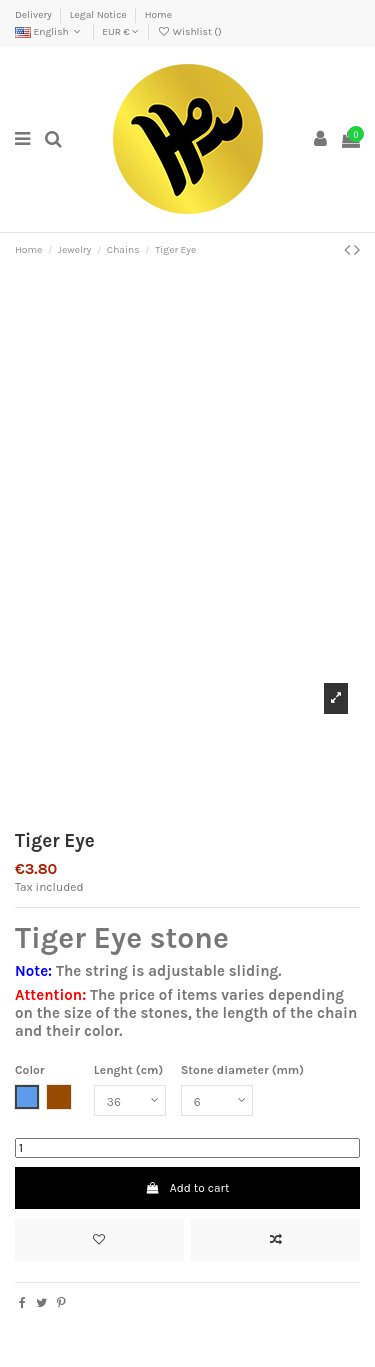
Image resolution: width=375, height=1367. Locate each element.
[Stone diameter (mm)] (217, 1101)
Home (158, 15)
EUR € (120, 32)
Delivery (34, 15)
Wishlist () (189, 32)
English (49, 32)
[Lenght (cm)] (130, 1101)
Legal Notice (99, 15)
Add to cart (188, 1188)
